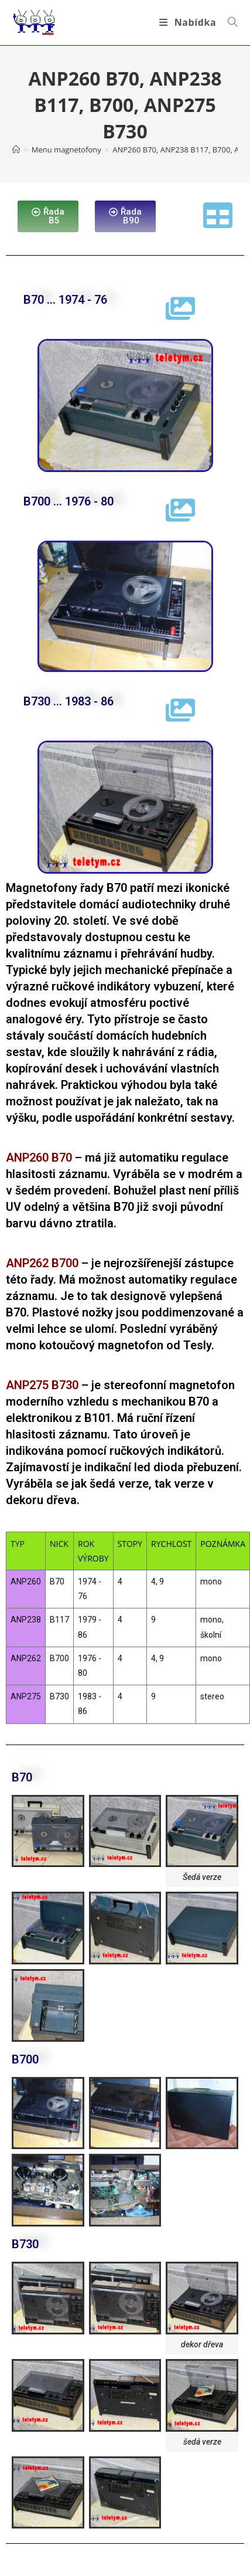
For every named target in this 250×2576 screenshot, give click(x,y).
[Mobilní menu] (189, 22)
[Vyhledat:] (228, 22)
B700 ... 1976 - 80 (68, 501)
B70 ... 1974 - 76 (65, 300)
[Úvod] (16, 149)
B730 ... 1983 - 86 (68, 701)
